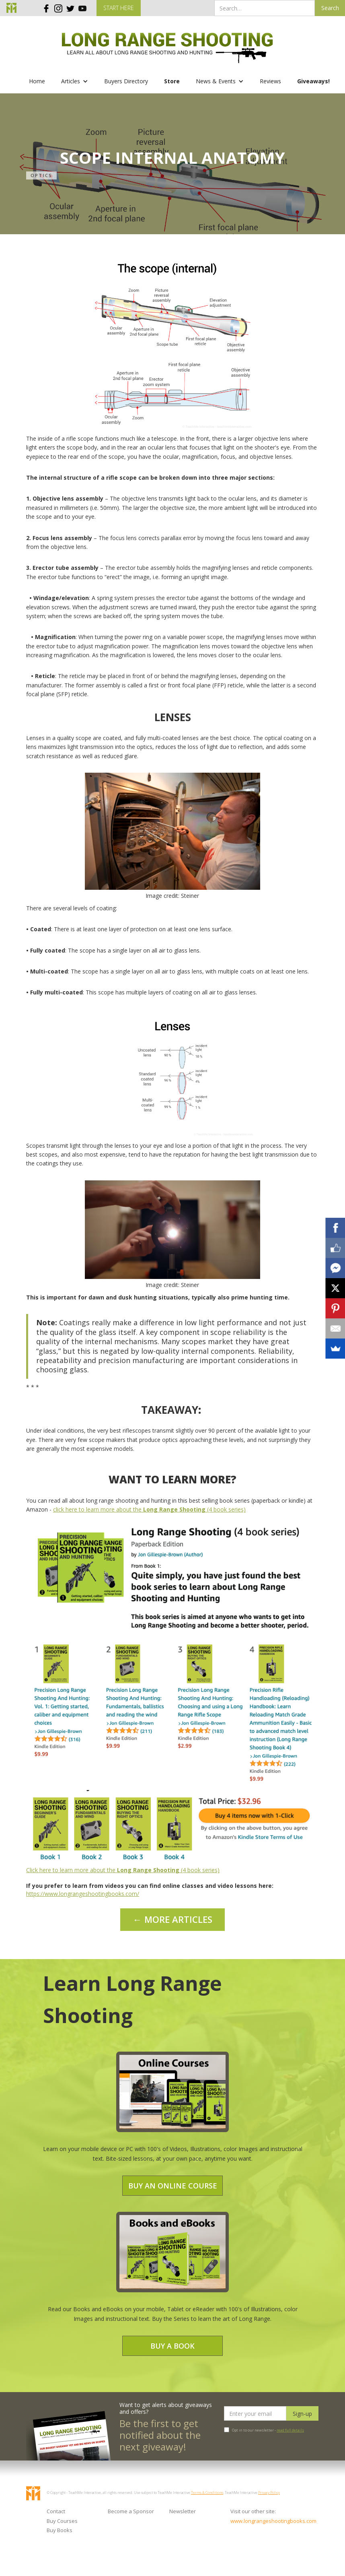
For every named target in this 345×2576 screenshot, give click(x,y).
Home (37, 81)
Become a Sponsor (131, 2511)
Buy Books (59, 2530)
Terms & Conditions (207, 2492)
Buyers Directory (126, 81)
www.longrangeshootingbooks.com (256, 2520)
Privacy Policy (269, 2492)
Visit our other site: (253, 2511)
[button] (74, 81)
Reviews (270, 81)
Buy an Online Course (172, 2185)
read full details (290, 2430)
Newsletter (182, 2511)
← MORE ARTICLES (172, 1919)
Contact (56, 2511)
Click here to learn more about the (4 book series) (123, 1870)
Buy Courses (62, 2520)
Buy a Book (172, 2346)
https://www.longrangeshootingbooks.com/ (82, 1893)
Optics (41, 175)
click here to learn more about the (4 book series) (149, 1509)
